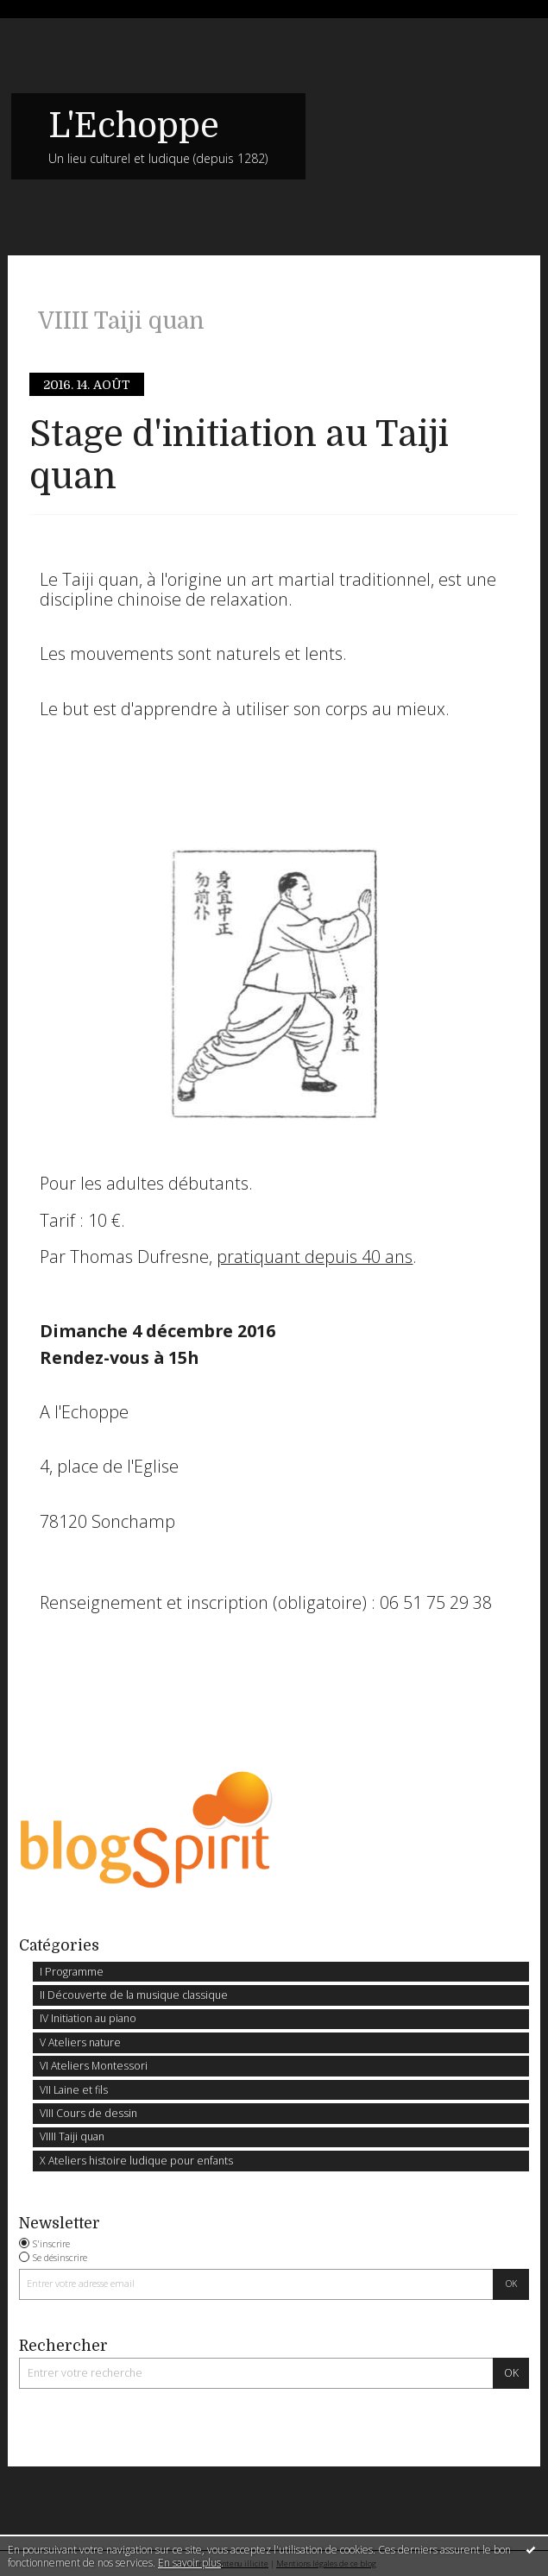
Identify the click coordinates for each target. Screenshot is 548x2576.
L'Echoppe (133, 126)
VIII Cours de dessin (88, 2113)
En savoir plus (189, 2562)
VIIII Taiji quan (72, 2136)
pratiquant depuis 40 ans (315, 1256)
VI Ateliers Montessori (94, 2065)
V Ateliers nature (80, 2042)
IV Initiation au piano (88, 2018)
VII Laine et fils (74, 2090)
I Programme (72, 1971)
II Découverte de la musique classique (134, 1995)
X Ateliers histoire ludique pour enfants (136, 2160)
